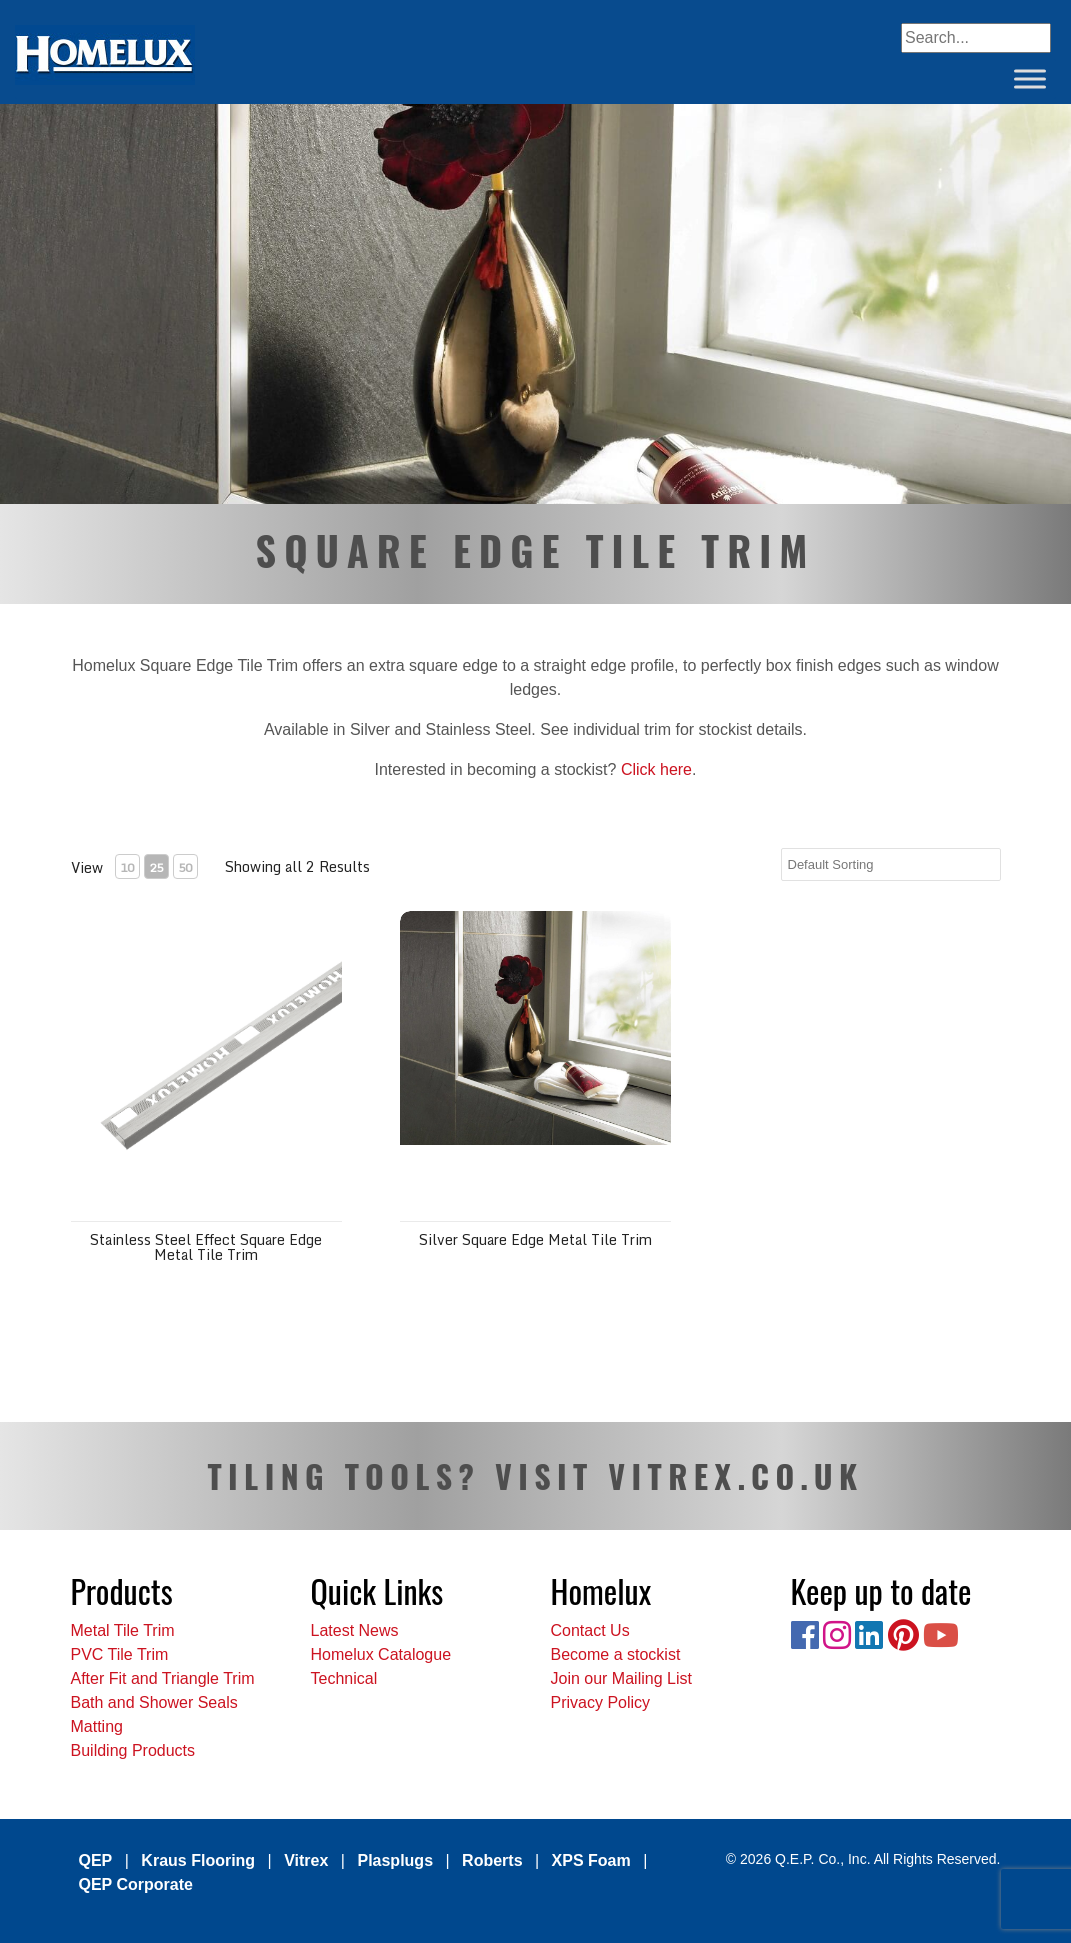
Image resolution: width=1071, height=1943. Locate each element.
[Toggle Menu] (1030, 78)
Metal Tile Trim (123, 1630)
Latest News (355, 1630)
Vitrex (306, 1860)
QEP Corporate (136, 1884)
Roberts (492, 1860)
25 (156, 867)
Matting (97, 1726)
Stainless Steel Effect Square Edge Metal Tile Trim (206, 1247)
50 (185, 867)
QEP (96, 1860)
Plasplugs (395, 1860)
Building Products (133, 1750)
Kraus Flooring (198, 1860)
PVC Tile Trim (120, 1654)
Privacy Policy (601, 1702)
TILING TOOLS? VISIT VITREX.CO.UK (535, 1475)
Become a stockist (616, 1654)
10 (127, 867)
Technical (344, 1678)
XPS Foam (591, 1860)
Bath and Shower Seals (154, 1702)
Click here (656, 769)
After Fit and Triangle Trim (163, 1678)
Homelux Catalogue (381, 1654)
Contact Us (590, 1630)
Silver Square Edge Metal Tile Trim (535, 1239)
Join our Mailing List (621, 1678)
